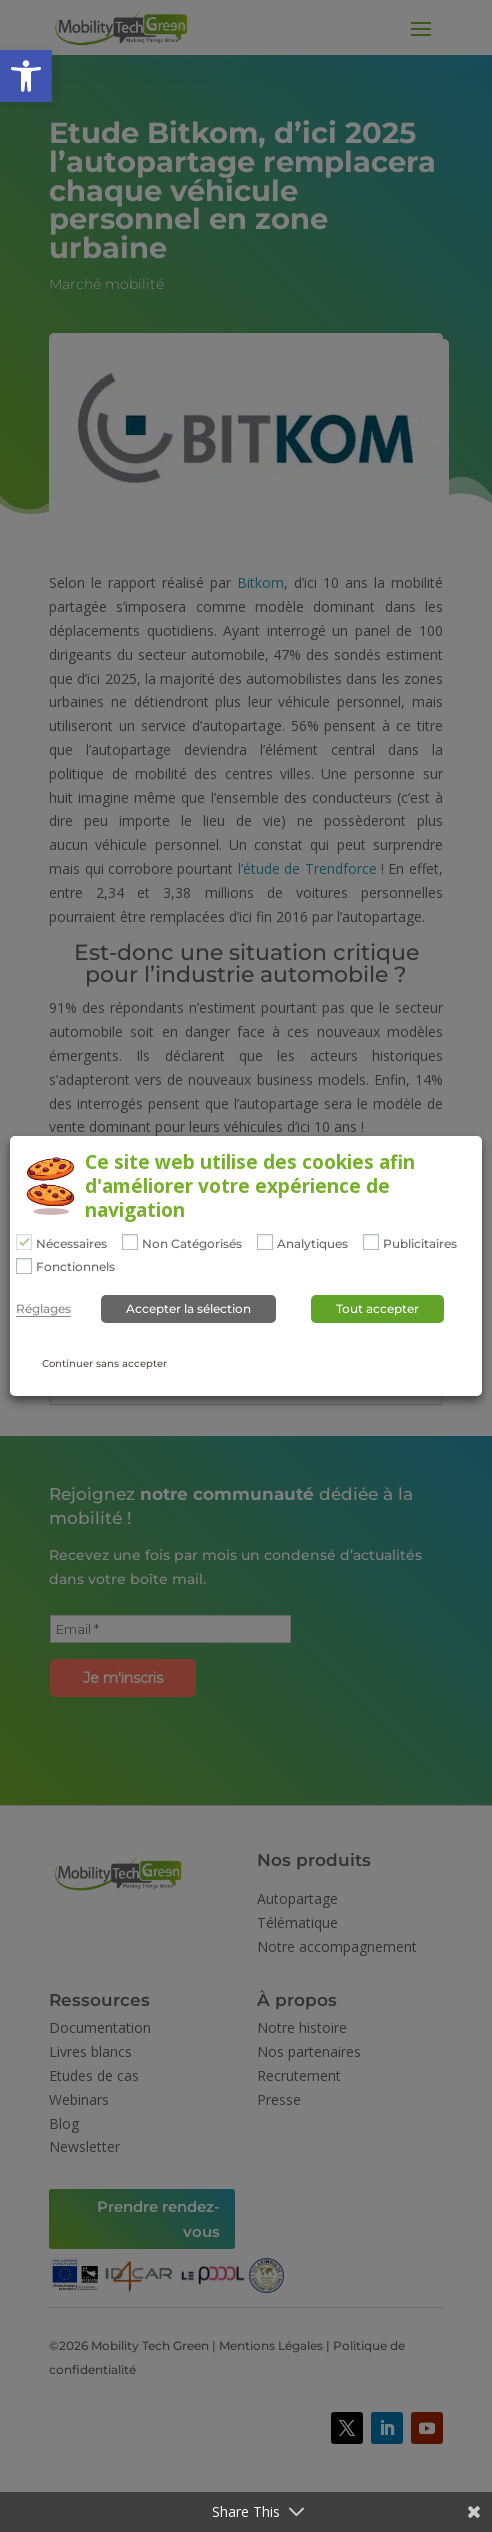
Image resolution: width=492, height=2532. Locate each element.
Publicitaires (420, 1244)
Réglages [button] (43, 1309)
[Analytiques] (265, 1242)
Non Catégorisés (192, 1244)
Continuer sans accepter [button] (104, 1363)
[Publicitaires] (371, 1242)
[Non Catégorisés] (130, 1242)
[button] (26, 76)
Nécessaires (71, 1244)
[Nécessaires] (24, 1242)
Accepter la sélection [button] (188, 1308)
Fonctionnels (75, 1267)
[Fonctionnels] (24, 1266)
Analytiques (312, 1244)
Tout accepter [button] (377, 1308)
